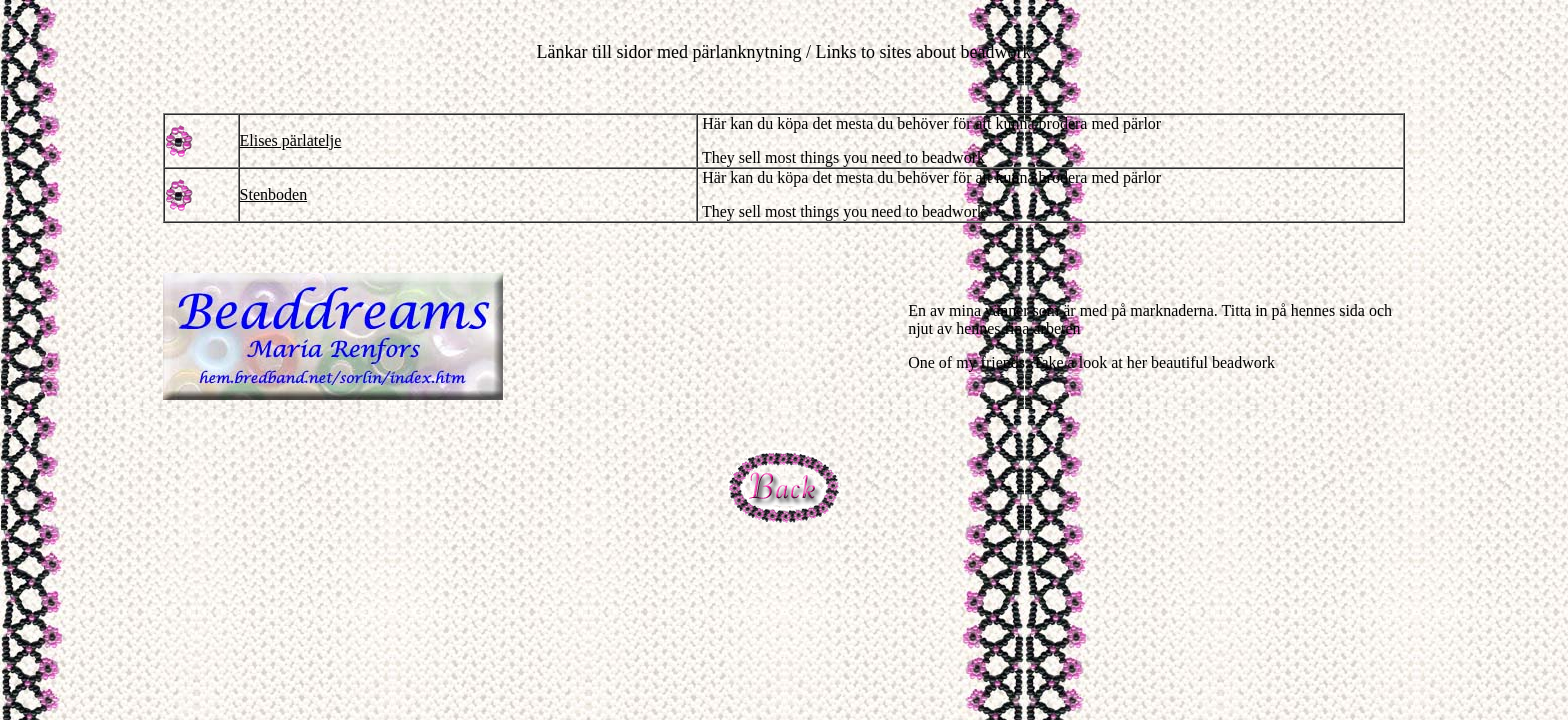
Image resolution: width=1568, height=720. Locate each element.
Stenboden (274, 194)
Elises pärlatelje (291, 140)
